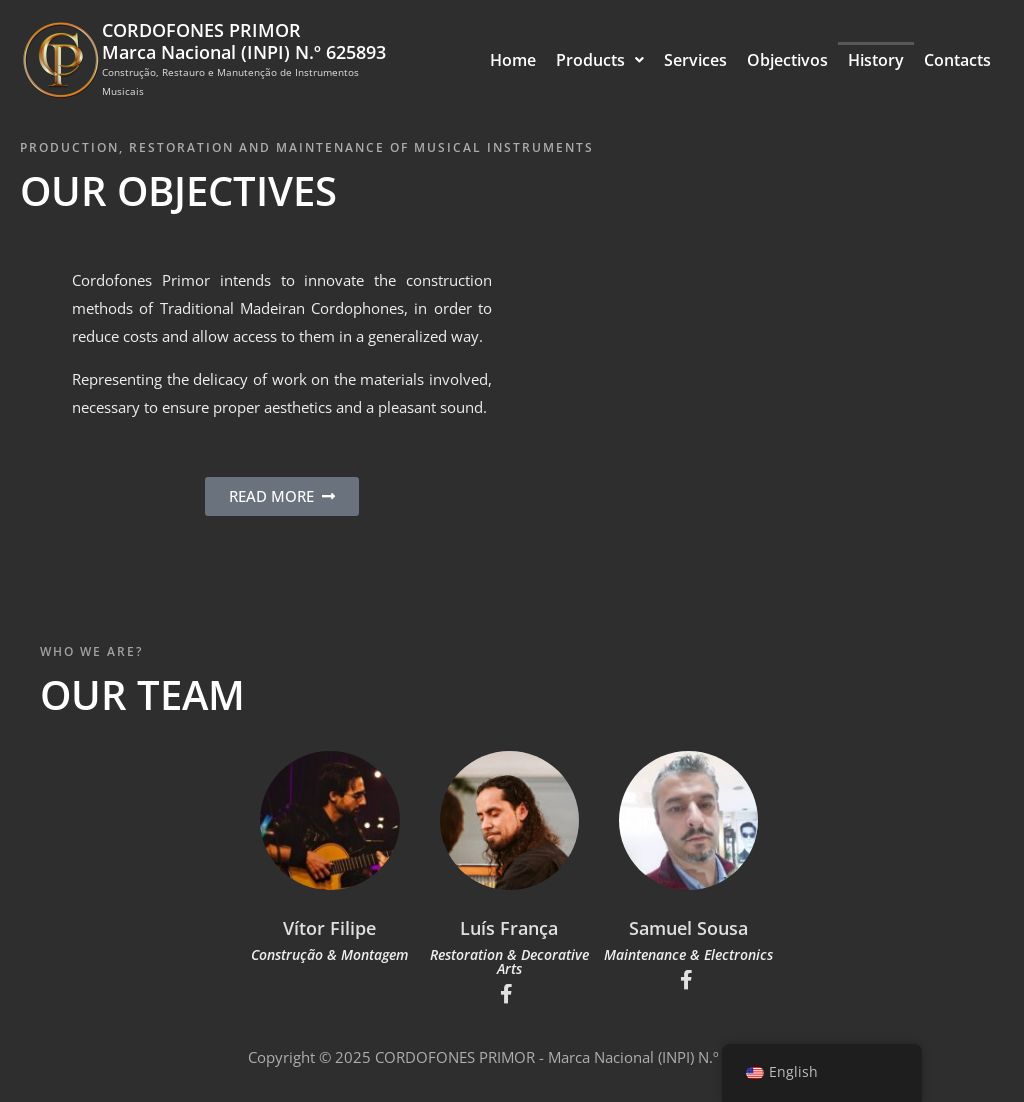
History (876, 60)
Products (600, 60)
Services (695, 60)
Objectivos (787, 60)
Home (513, 60)
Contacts (957, 60)
